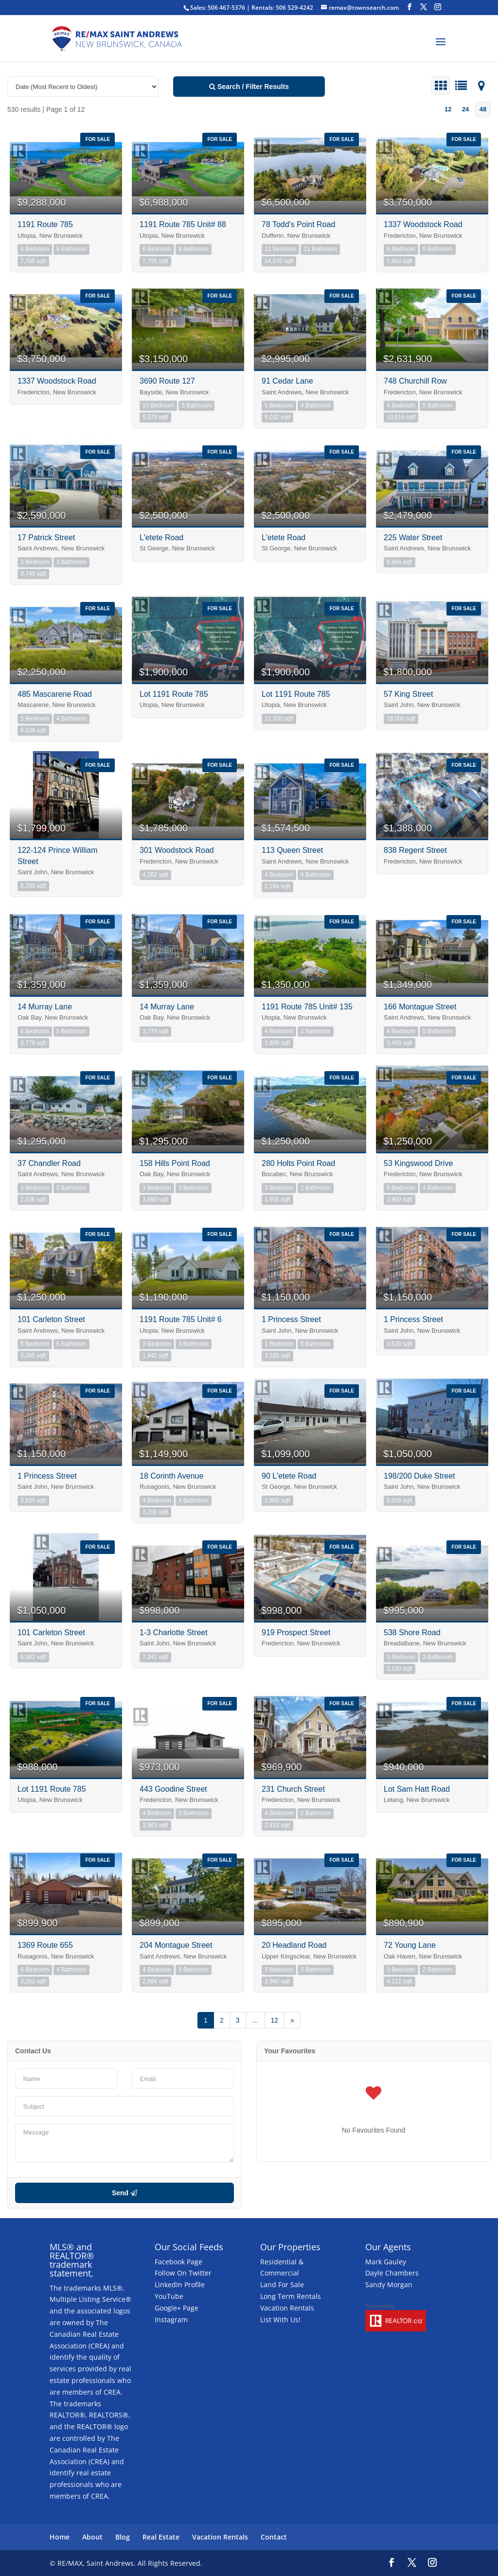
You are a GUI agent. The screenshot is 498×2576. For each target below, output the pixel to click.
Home (60, 2536)
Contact (274, 2536)
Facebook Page (178, 2261)
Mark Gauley (385, 2261)
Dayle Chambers (392, 2272)
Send (124, 2193)
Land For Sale (282, 2284)
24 (465, 109)
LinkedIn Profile (180, 2284)
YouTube (169, 2296)
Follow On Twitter (183, 2272)
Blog (122, 2536)
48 (483, 109)
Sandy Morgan (388, 2284)
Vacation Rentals (287, 2307)
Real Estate (160, 2536)
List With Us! (280, 2319)
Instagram (171, 2319)
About (92, 2536)
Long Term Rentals (290, 2296)
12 (448, 109)
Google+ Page (176, 2307)
